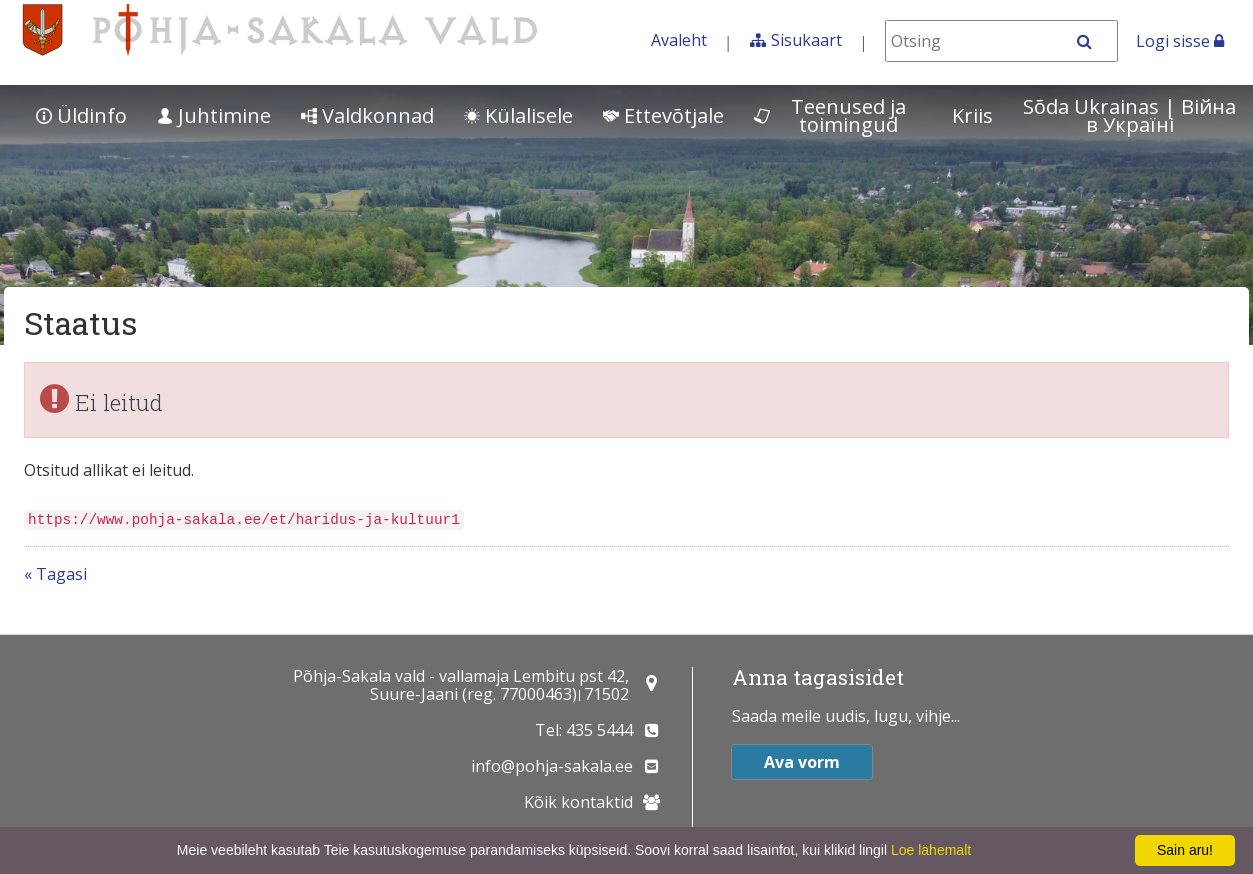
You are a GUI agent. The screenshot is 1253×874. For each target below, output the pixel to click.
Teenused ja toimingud (830, 115)
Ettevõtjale (663, 115)
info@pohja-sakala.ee (552, 766)
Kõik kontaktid (578, 802)
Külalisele (518, 115)
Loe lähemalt (931, 850)
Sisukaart (806, 40)
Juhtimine (214, 115)
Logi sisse (1180, 41)
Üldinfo (81, 115)
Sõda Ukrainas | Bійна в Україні (1129, 115)
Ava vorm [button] (802, 762)
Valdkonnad (367, 115)
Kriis (972, 115)
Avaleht (679, 40)
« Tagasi (55, 574)
